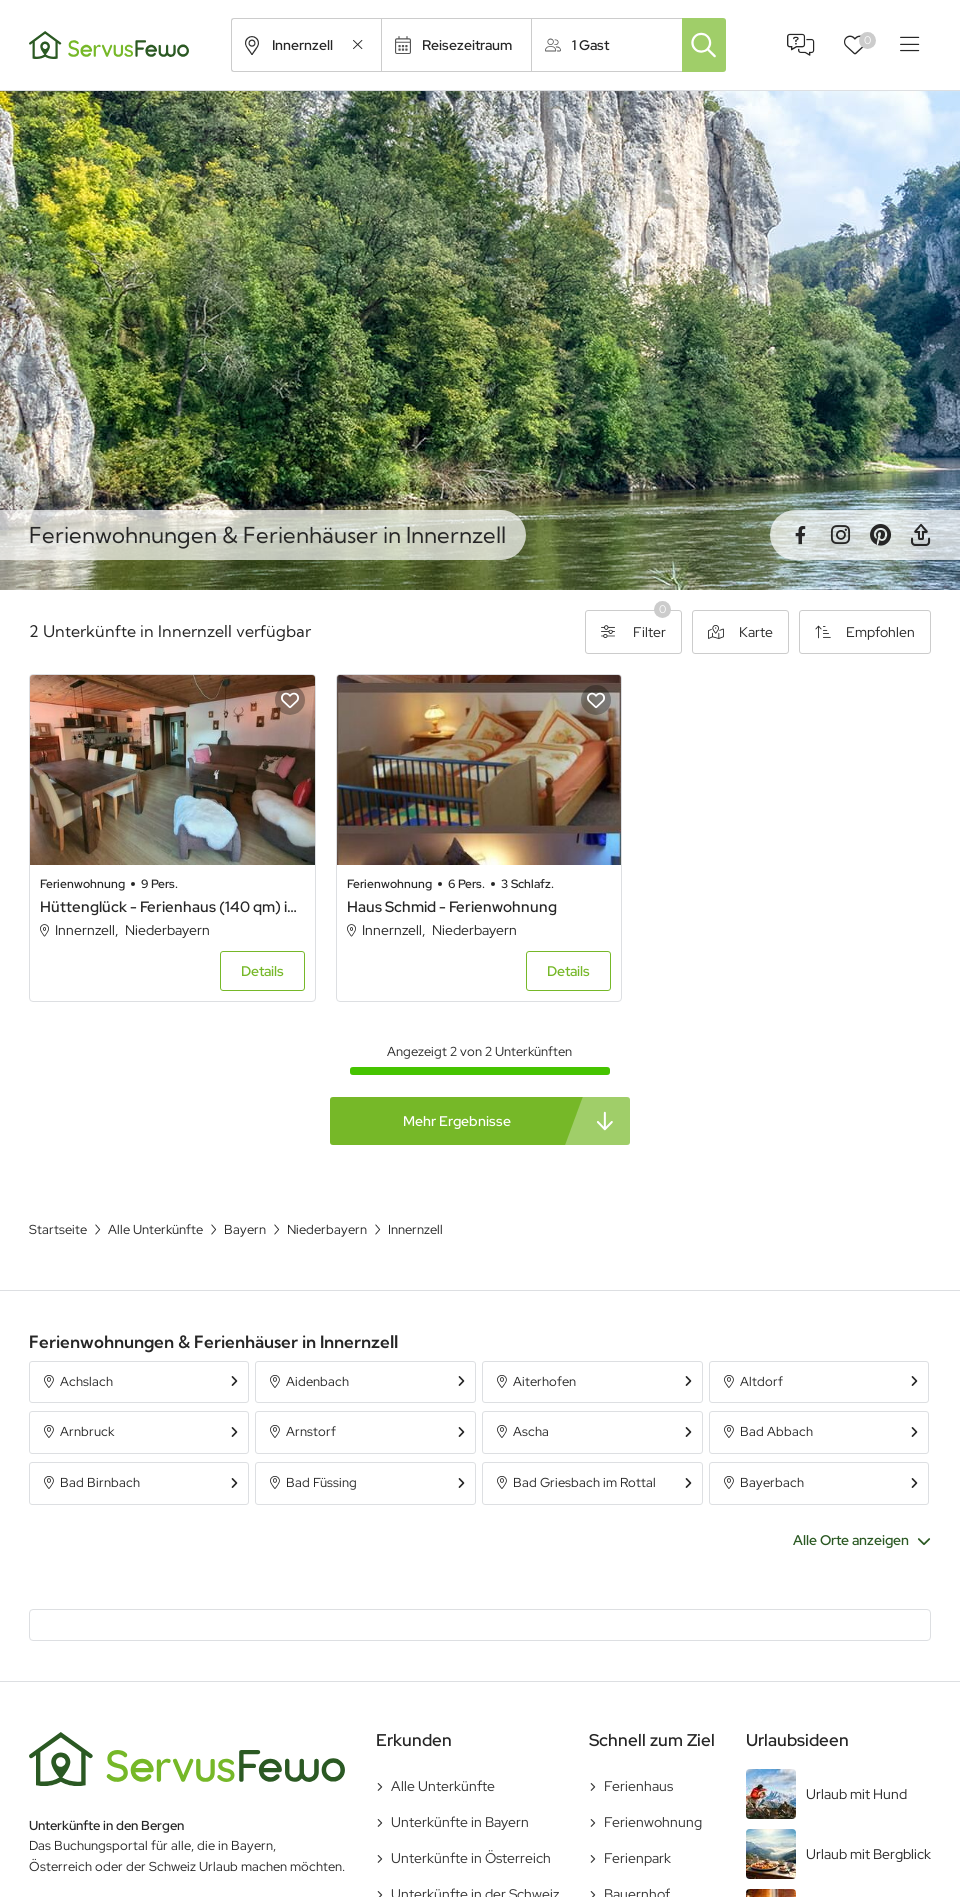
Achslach (86, 1381)
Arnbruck (87, 1431)
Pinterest (880, 535)
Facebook (800, 535)
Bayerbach (772, 1482)
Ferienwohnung (653, 1822)
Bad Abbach (776, 1431)
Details (262, 971)
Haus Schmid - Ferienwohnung (452, 907)
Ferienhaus (638, 1786)
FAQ (801, 45)
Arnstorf (311, 1431)
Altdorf (761, 1381)
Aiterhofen (544, 1381)
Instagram (840, 535)
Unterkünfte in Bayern (460, 1822)
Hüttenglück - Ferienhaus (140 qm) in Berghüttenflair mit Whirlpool (172, 907)
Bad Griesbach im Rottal (584, 1482)
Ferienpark (637, 1858)
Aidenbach (317, 1381)
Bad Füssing (321, 1482)
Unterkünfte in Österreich (471, 1858)
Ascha (531, 1431)
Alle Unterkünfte (443, 1786)
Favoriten (867, 40)
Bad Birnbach (100, 1482)
